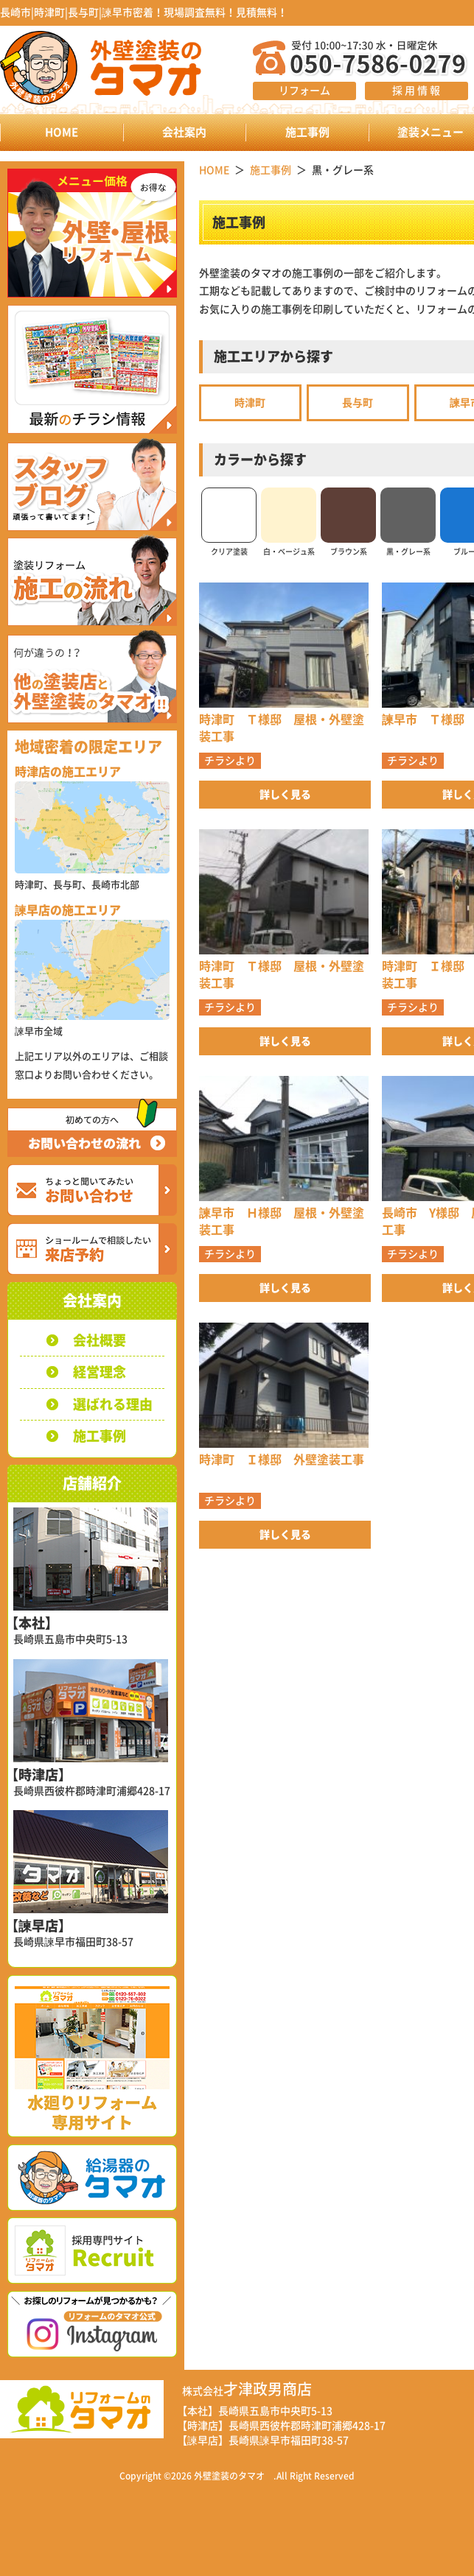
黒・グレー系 (408, 521)
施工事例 (307, 132)
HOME (61, 132)
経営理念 (99, 1372)
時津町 (249, 403)
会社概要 (99, 1340)
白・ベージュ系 (288, 521)
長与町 (357, 403)
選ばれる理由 (113, 1404)
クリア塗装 (229, 521)
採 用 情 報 (416, 90)
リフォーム (304, 90)
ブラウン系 (348, 521)
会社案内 (184, 132)
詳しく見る (285, 794)
